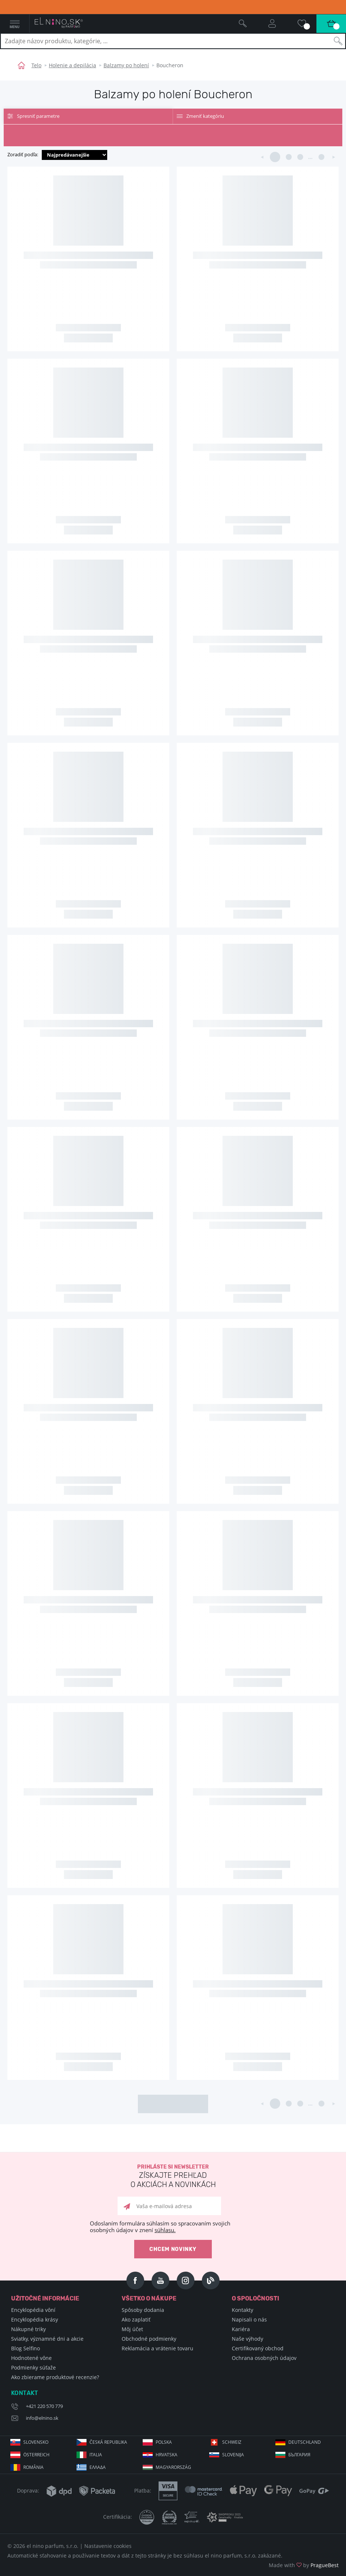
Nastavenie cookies (108, 2545)
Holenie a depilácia (72, 65)
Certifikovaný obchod (258, 2348)
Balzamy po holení (126, 65)
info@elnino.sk (42, 2418)
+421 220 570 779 (44, 2406)
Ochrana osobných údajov (264, 2357)
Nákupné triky (28, 2329)
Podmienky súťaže (33, 2367)
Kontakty (242, 2309)
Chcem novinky (172, 2249)
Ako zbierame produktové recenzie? (55, 2377)
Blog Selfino (25, 2348)
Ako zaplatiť (136, 2319)
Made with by (304, 2565)
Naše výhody (247, 2338)
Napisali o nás (249, 2319)
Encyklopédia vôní (33, 2309)
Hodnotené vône (31, 2357)
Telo (36, 65)
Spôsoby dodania (143, 2309)
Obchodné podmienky (149, 2338)
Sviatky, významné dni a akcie (47, 2338)
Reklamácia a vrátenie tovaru (157, 2348)
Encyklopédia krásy (34, 2319)
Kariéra (241, 2329)
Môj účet (132, 2329)
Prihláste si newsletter (173, 2176)
